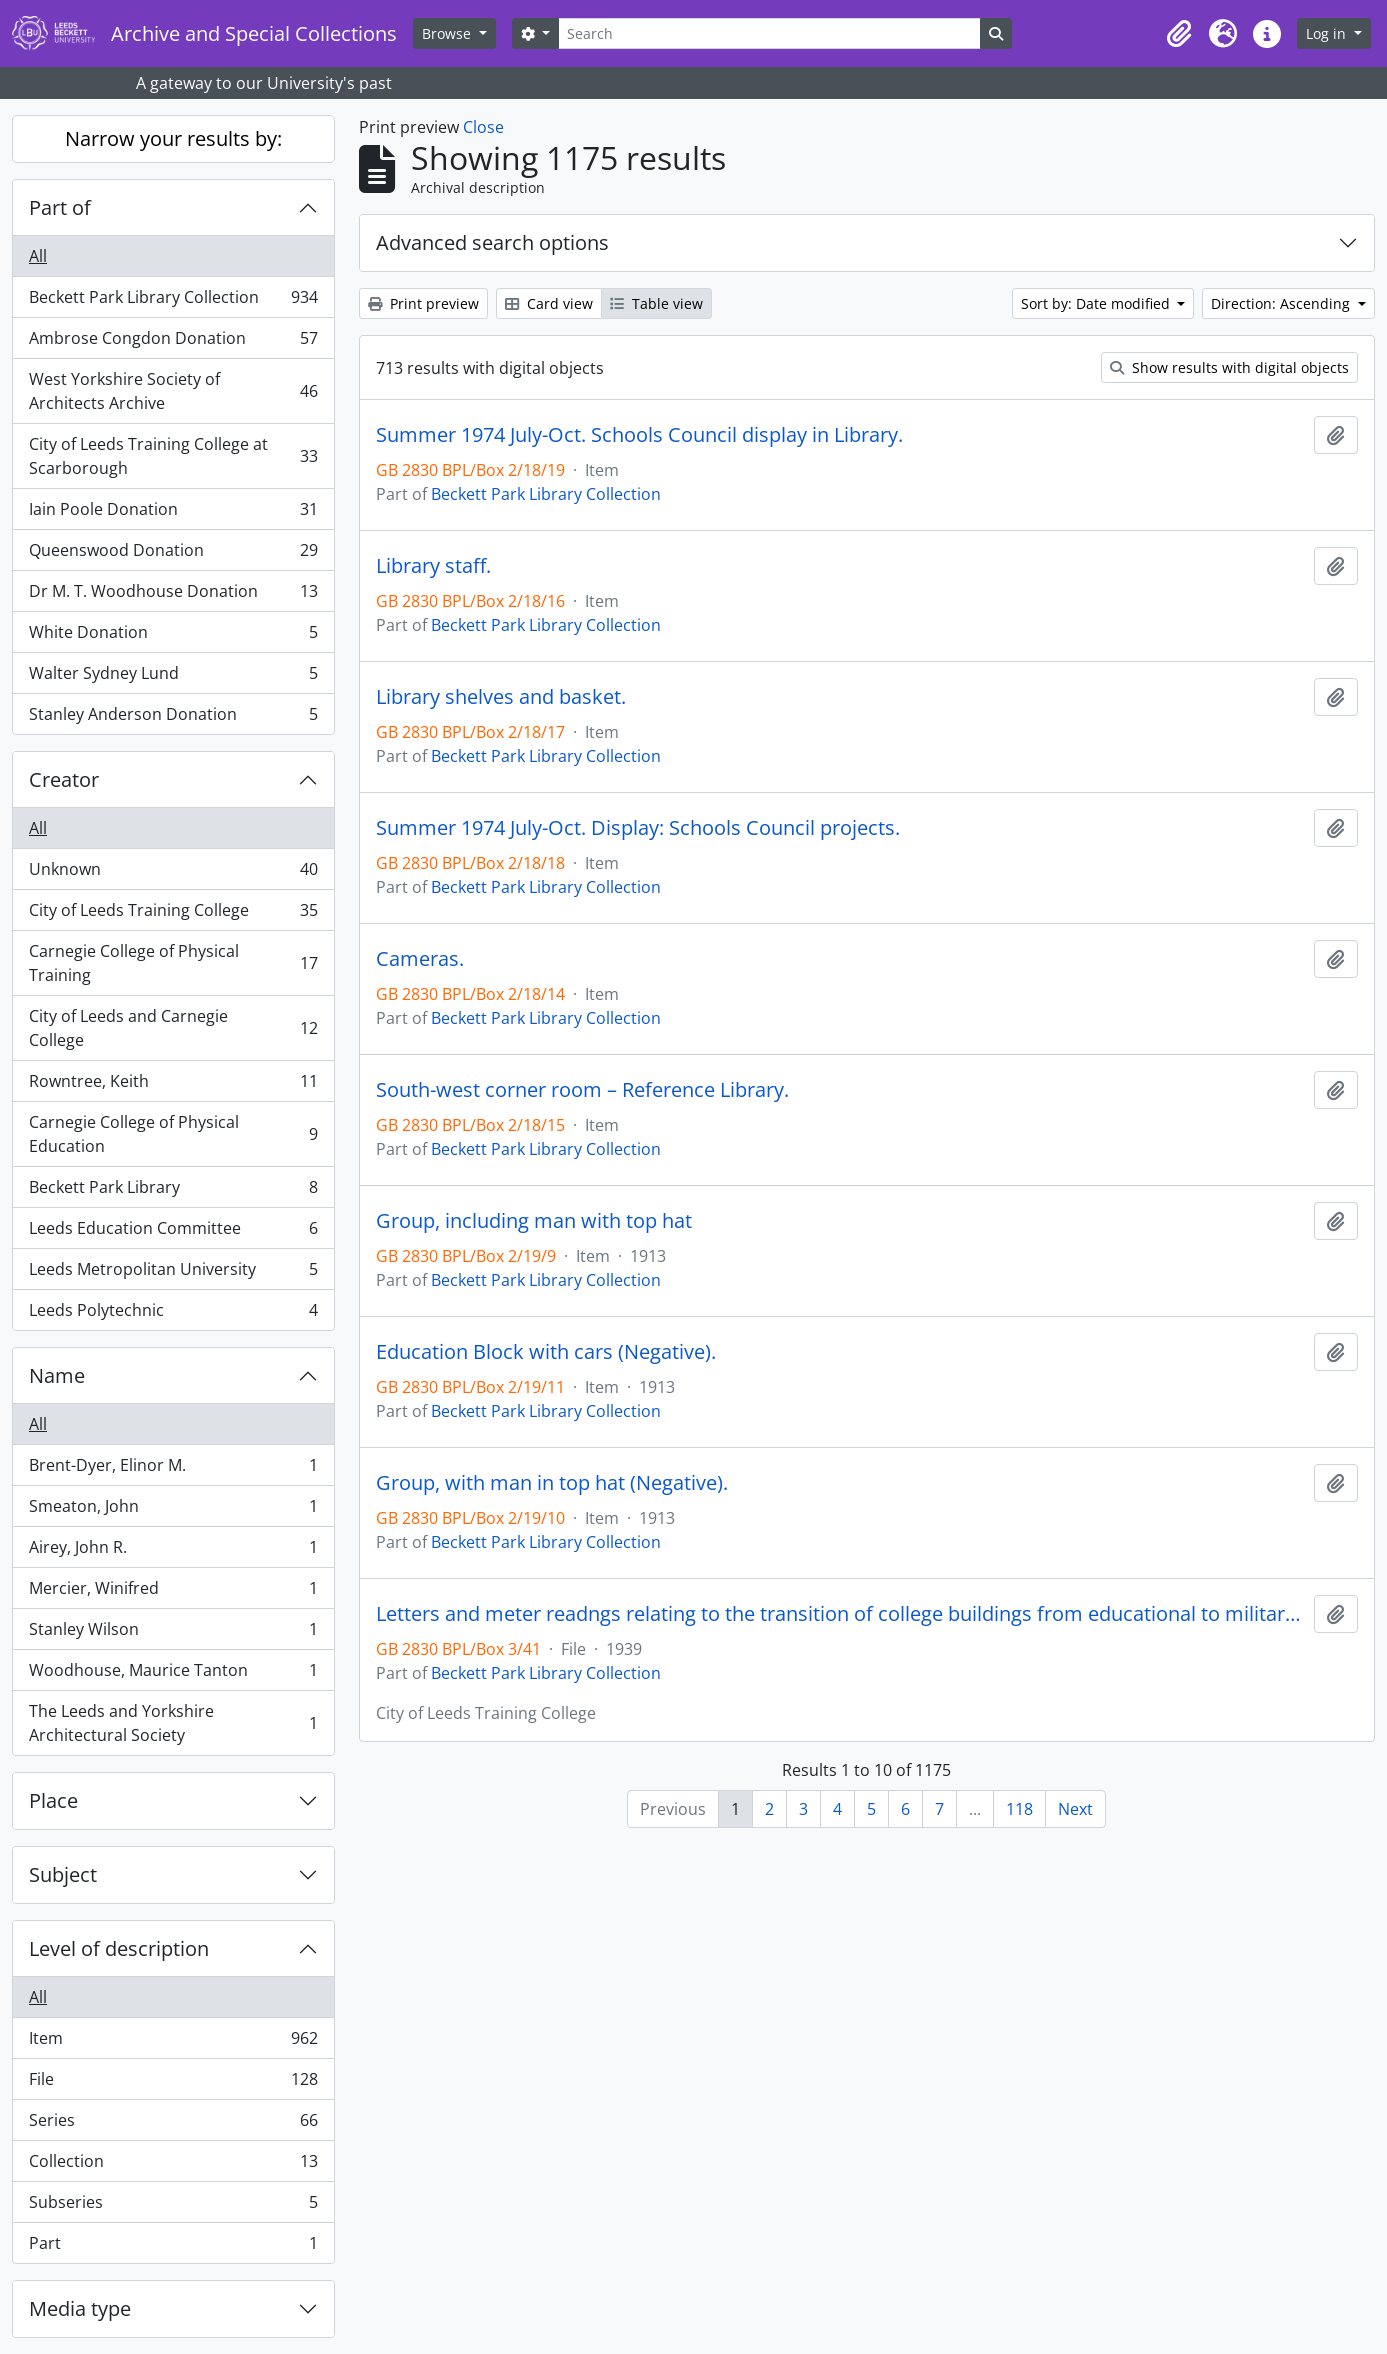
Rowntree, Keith (173, 1085)
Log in (1328, 33)
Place (53, 1800)
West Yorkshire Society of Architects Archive (173, 391)
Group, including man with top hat (534, 1221)
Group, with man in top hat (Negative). (552, 1483)
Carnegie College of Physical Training (173, 963)
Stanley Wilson (173, 1633)
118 (1019, 1809)
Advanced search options (492, 242)
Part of (60, 207)
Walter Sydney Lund (173, 677)
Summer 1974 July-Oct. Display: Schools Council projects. (638, 828)
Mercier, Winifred (173, 1592)
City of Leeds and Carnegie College (173, 1028)
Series (173, 2124)
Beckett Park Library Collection (173, 301)
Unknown (173, 873)
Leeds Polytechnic (173, 1314)
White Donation (173, 636)
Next (1075, 1809)
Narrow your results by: (173, 138)
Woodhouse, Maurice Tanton (173, 1674)
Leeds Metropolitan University (173, 1273)
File (173, 2083)
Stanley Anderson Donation (173, 718)
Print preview (423, 303)
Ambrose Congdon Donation (173, 342)
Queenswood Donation (173, 554)
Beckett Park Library (173, 1191)
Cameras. (420, 959)
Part (173, 2247)
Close (483, 127)
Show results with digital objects (1229, 367)
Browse (448, 33)
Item (173, 2042)
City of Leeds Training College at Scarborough (173, 456)
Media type (80, 2308)
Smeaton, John (173, 1510)
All (38, 256)
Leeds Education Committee (173, 1232)
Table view (656, 303)
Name (57, 1375)
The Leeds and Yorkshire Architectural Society (173, 1723)
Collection (173, 2165)
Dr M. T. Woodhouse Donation (173, 595)
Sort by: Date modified (1097, 303)
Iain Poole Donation (173, 513)
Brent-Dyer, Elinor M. (173, 1469)
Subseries (173, 2206)
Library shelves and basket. (501, 697)
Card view (549, 303)
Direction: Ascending (1282, 303)
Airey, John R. (173, 1551)
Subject (63, 1874)
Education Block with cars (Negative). (546, 1352)
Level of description (119, 1948)
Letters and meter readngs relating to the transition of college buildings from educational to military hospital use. (841, 1614)
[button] (1179, 34)
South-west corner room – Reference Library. (582, 1090)
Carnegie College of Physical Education (173, 1134)
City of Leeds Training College (173, 914)
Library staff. (433, 566)
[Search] (769, 33)
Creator (64, 779)
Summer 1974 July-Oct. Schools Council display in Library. (639, 435)
